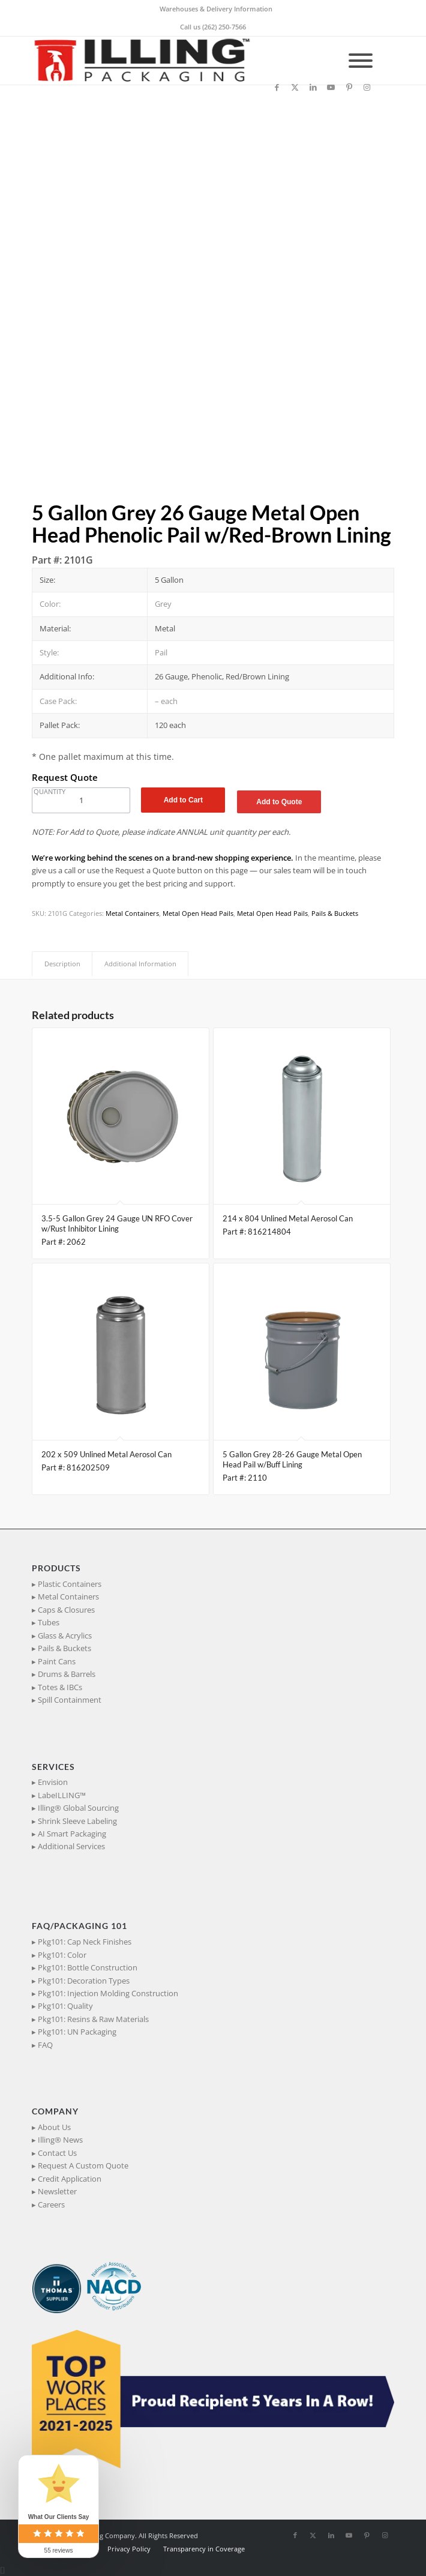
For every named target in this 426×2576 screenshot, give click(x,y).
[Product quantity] (81, 800)
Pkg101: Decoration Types (84, 1980)
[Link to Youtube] (331, 87)
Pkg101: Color (62, 1954)
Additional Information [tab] (140, 963)
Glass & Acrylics (65, 1635)
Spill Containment (69, 1699)
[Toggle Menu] (361, 60)
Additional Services (71, 1846)
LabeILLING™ (62, 1795)
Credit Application (69, 2178)
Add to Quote (279, 802)
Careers (51, 2204)
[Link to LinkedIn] (313, 87)
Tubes (48, 1622)
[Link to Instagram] (367, 87)
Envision (53, 1782)
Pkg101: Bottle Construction (87, 1967)
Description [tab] (62, 963)
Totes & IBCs (60, 1687)
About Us (54, 2127)
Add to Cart (183, 800)
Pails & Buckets (334, 913)
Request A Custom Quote (83, 2165)
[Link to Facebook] (277, 87)
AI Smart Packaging (72, 1833)
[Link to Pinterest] (349, 87)
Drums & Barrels (66, 1674)
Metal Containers (132, 913)
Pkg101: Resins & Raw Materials (93, 2019)
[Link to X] (295, 87)
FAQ (45, 2044)
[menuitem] (216, 9)
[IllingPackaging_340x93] (177, 61)
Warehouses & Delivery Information (216, 8)
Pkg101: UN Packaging (77, 2031)
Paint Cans (57, 1661)
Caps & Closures (66, 1609)
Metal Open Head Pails (198, 913)
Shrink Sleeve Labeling (77, 1821)
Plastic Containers (69, 1583)
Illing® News (60, 2139)
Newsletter (57, 2191)
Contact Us (57, 2152)
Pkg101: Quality (65, 2005)
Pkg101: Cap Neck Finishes (84, 1941)
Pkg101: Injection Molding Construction (108, 1993)
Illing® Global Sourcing (78, 1807)
